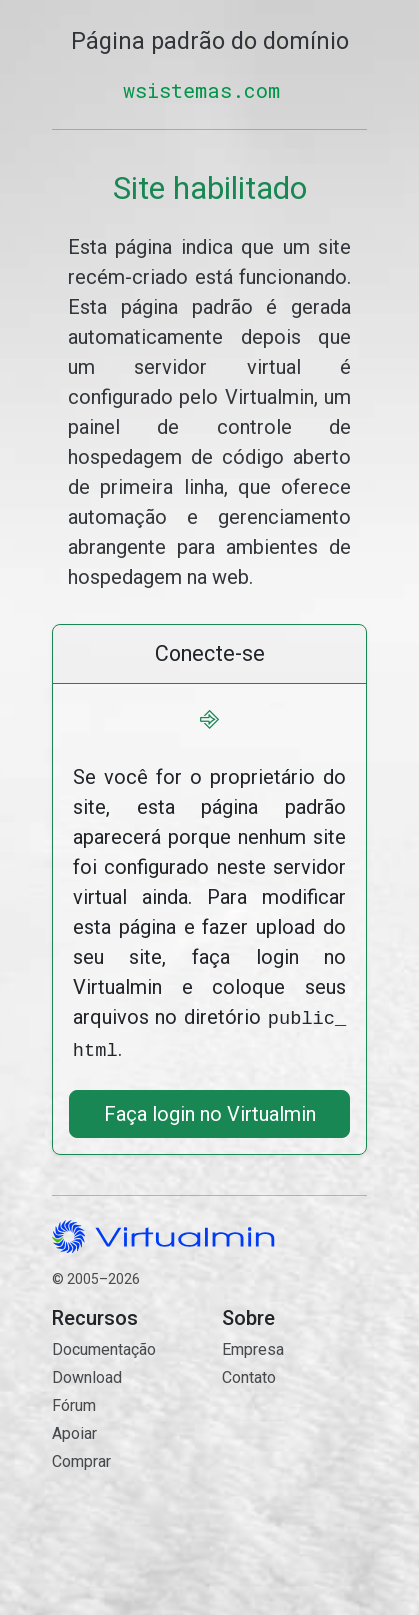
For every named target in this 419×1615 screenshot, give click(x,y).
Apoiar (74, 1429)
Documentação (104, 1345)
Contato (295, 1455)
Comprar (81, 1457)
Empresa (253, 1345)
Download (87, 1373)
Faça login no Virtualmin (210, 1110)
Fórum (74, 1401)
